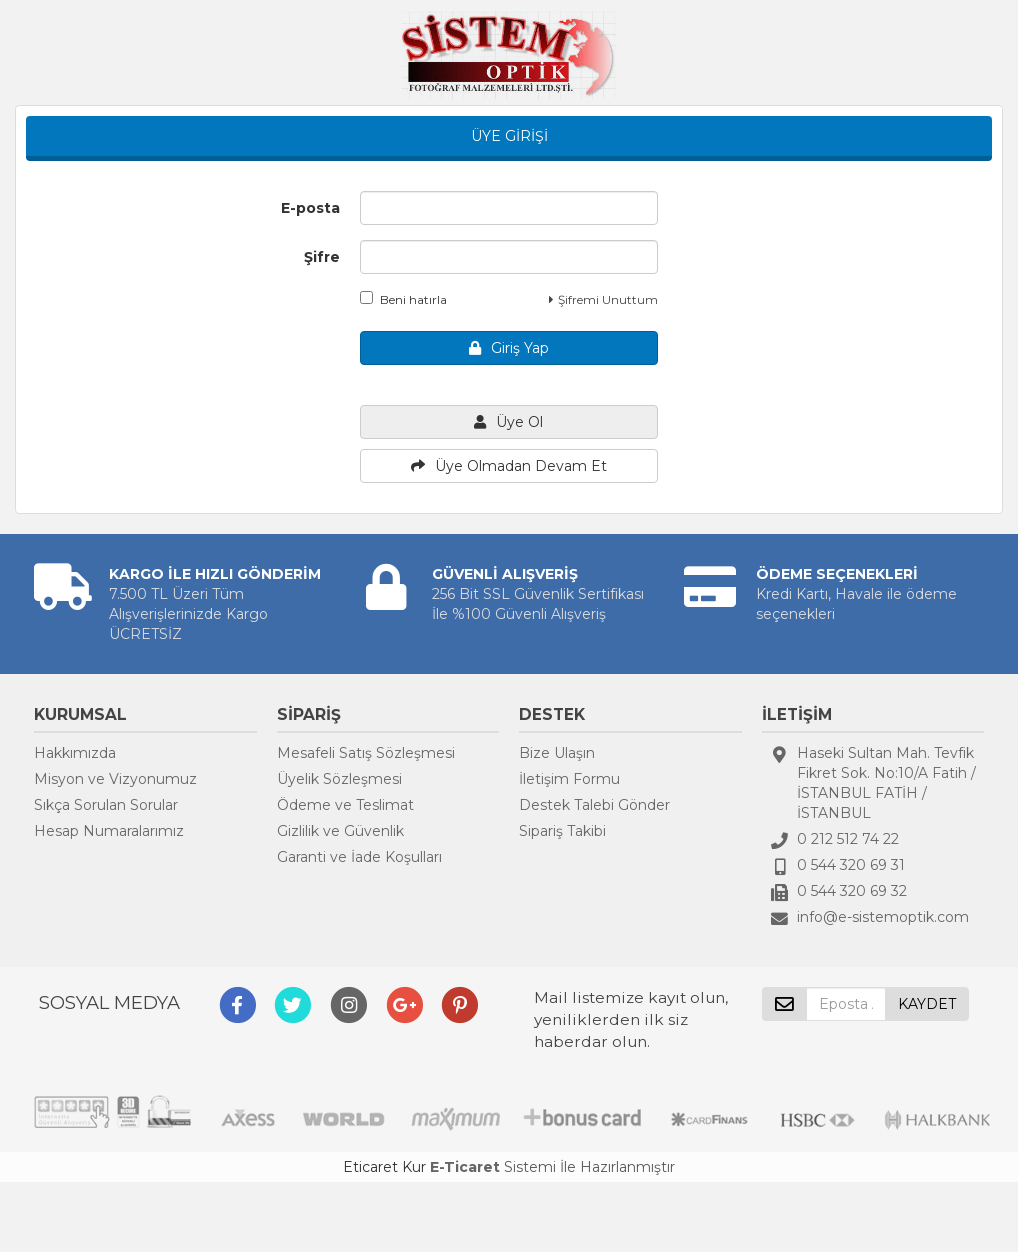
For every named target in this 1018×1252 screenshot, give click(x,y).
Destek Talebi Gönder (594, 805)
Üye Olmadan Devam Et (509, 466)
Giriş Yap (509, 348)
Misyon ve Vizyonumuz (115, 779)
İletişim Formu (569, 779)
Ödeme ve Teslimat (345, 805)
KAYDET (927, 1004)
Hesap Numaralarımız (109, 831)
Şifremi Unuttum (603, 299)
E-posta (310, 208)
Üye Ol (508, 422)
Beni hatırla (403, 299)
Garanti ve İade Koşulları (359, 857)
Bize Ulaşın (557, 753)
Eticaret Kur (384, 1167)
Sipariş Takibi (562, 831)
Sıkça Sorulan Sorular (106, 805)
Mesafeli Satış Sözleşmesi (366, 753)
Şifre (322, 257)
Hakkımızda (75, 753)
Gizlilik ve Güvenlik (340, 831)
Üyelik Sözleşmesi (339, 779)
